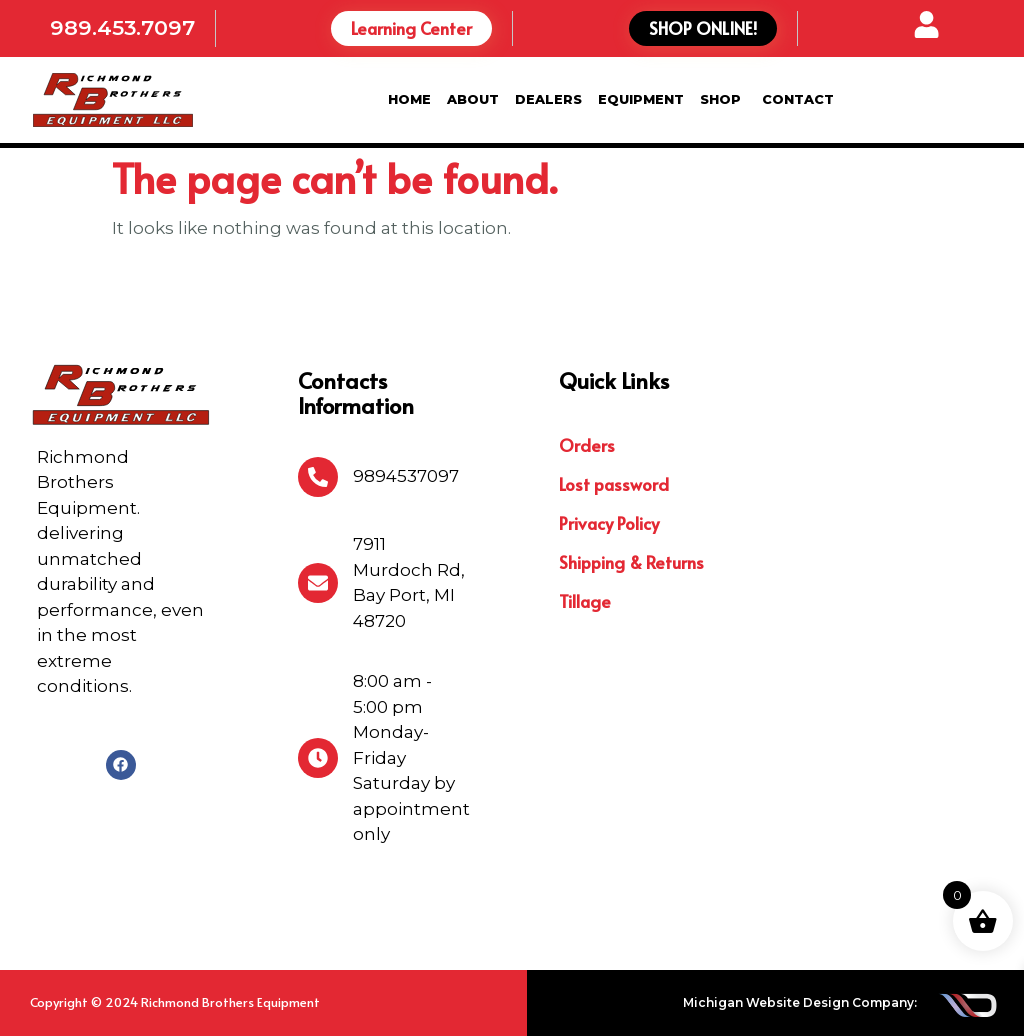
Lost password (614, 484)
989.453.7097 (122, 27)
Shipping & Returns (631, 562)
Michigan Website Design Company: (800, 1002)
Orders (587, 445)
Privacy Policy (609, 523)
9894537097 (406, 476)
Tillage (585, 601)
